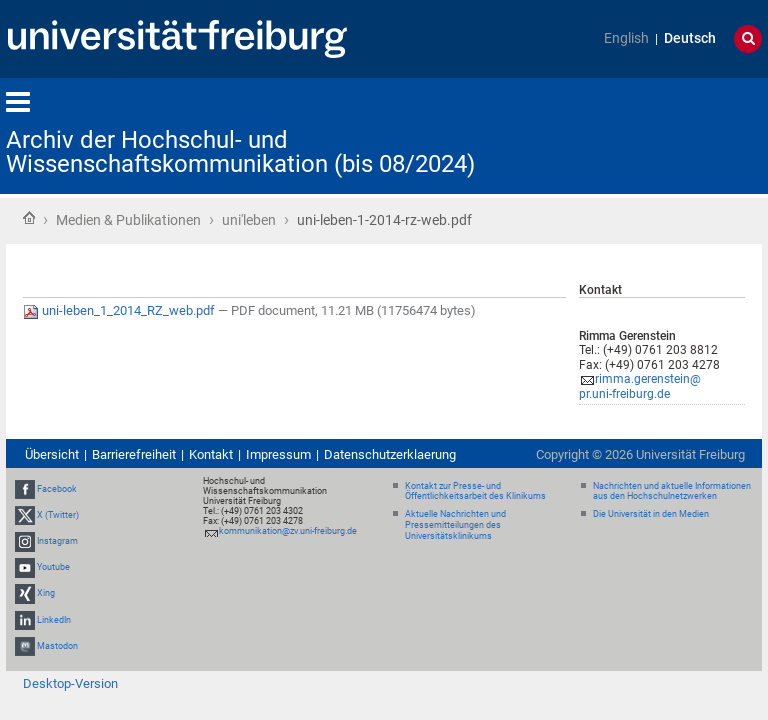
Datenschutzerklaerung (390, 454)
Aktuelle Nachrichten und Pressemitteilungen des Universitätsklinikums (455, 525)
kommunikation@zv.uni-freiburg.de (288, 531)
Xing (46, 594)
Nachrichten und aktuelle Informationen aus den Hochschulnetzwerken (672, 491)
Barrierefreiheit (134, 454)
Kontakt (211, 454)
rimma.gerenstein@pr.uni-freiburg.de (640, 386)
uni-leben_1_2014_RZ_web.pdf (120, 310)
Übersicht (52, 454)
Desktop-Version (70, 683)
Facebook (57, 489)
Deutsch (690, 38)
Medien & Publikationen (128, 220)
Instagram (57, 541)
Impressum (278, 454)
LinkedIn (54, 620)
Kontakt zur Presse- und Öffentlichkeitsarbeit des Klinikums (475, 491)
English (626, 38)
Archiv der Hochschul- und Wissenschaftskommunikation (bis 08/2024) (240, 152)
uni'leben (249, 220)
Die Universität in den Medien (651, 514)
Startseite (29, 218)
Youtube (53, 567)
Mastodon (57, 646)
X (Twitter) (58, 515)
